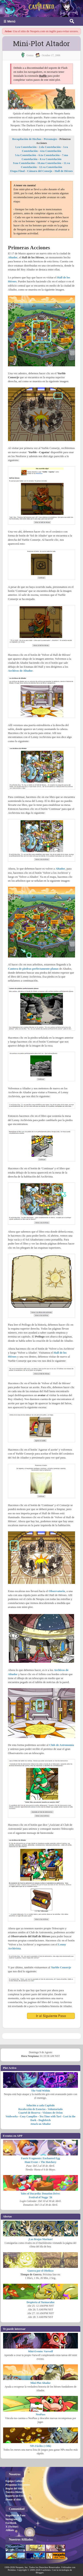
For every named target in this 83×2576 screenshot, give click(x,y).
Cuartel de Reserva (29, 2112)
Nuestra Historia (15, 2492)
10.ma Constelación (49, 163)
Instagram (11, 2519)
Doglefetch (45, 2120)
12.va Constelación (50, 167)
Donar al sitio (13, 2499)
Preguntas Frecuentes (18, 2484)
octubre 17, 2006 (51, 55)
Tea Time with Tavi (50, 2116)
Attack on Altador (40, 2123)
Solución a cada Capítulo (40, 2105)
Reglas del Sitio (14, 2488)
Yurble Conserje (61, 1967)
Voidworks (12, 2116)
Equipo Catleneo (15, 2481)
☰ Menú (9, 21)
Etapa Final (17, 171)
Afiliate (10, 2530)
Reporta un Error (16, 2495)
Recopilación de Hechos (26, 139)
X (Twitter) (12, 2526)
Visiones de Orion (52, 2112)
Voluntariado (55, 2109)
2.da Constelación (50, 147)
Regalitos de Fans (15, 2515)
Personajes (50, 139)
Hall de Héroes (64, 171)
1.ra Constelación (26, 147)
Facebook (11, 2522)
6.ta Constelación (49, 155)
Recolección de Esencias (32, 2109)
